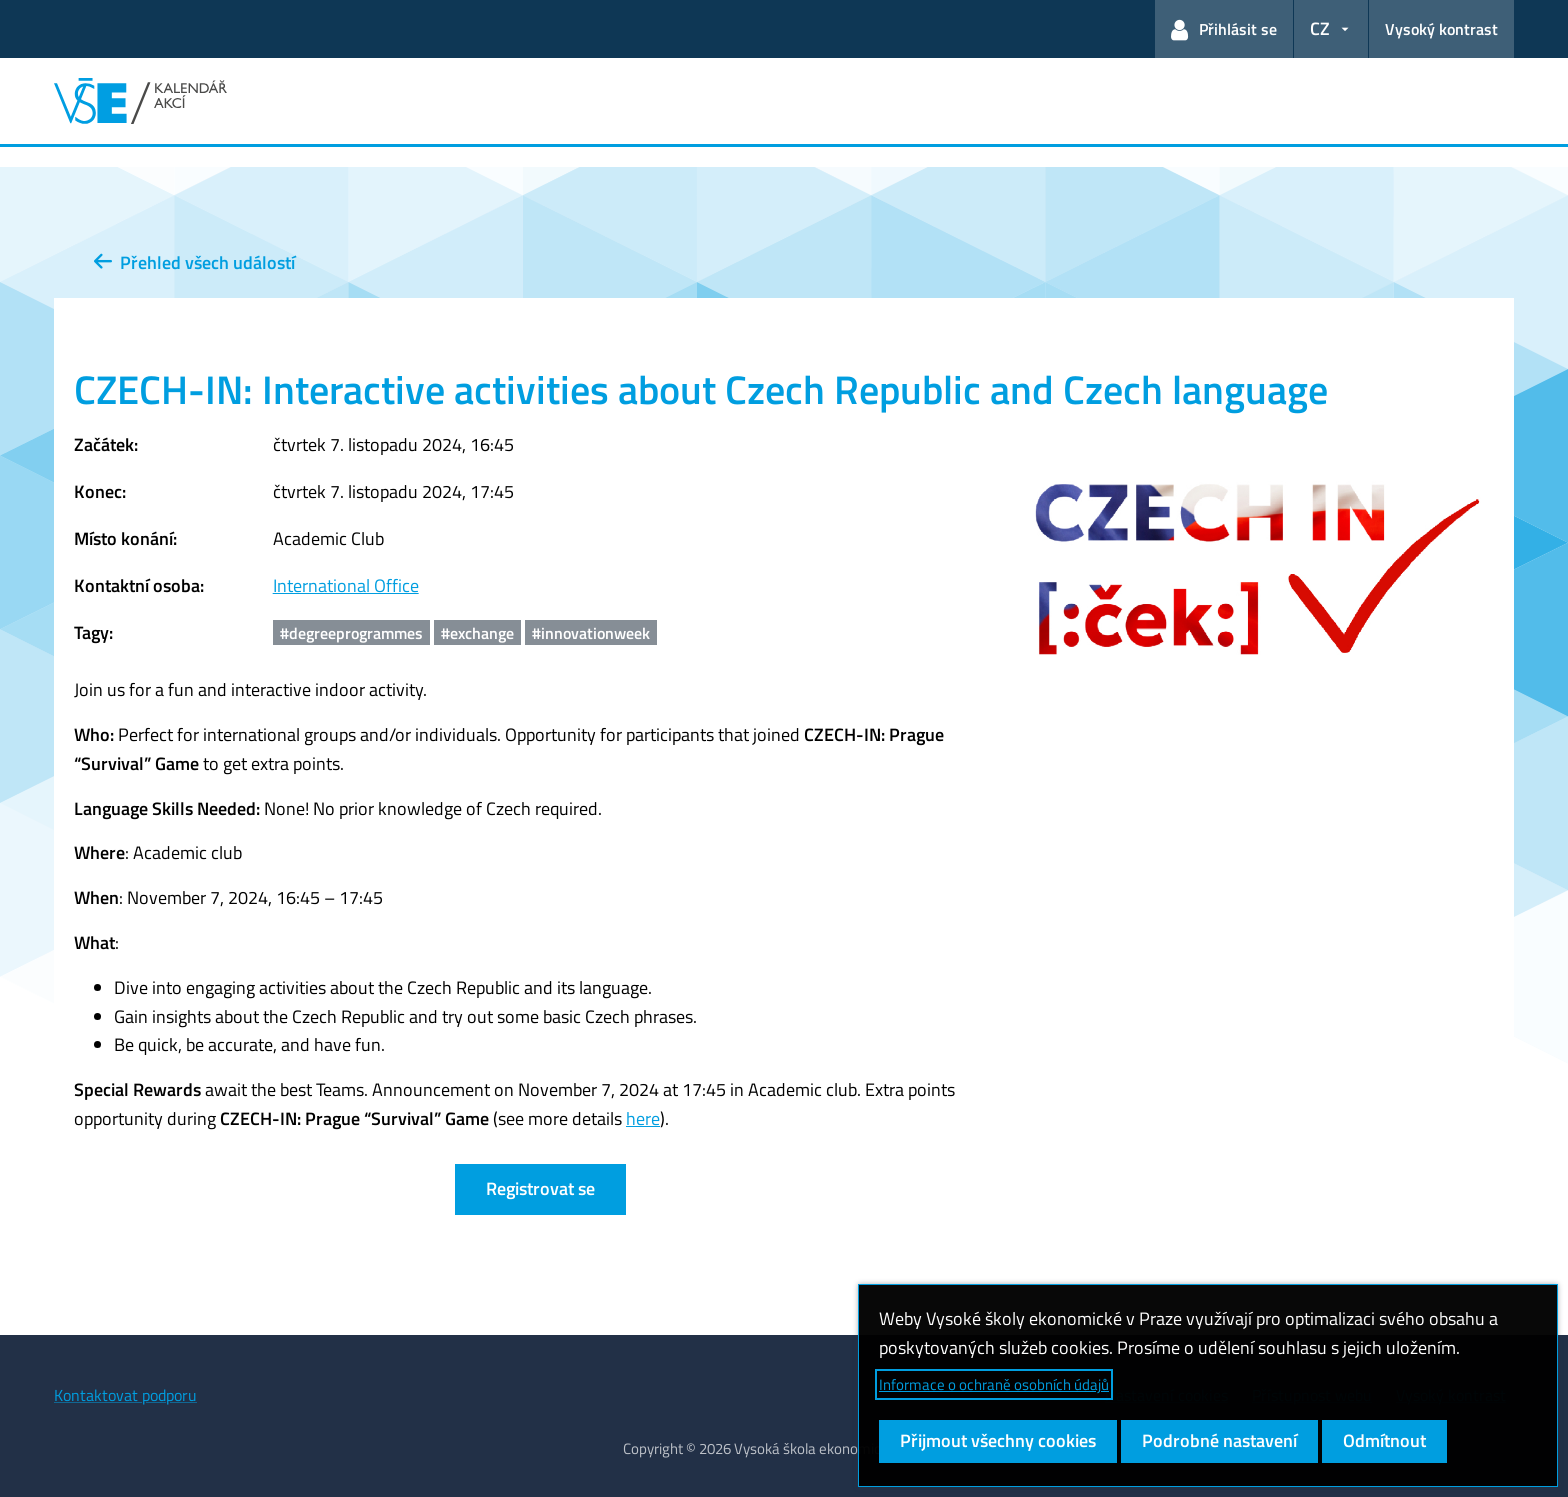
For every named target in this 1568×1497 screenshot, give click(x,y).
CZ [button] (1320, 28)
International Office (346, 585)
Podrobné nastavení (1219, 1440)
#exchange (477, 633)
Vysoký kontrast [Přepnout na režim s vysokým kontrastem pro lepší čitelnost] (1441, 29)
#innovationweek (591, 633)
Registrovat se (540, 1188)
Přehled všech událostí (194, 262)
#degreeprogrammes (351, 633)
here (643, 1118)
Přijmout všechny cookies (998, 1440)
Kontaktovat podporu (125, 1395)
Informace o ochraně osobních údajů (994, 1384)
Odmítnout (1384, 1440)
